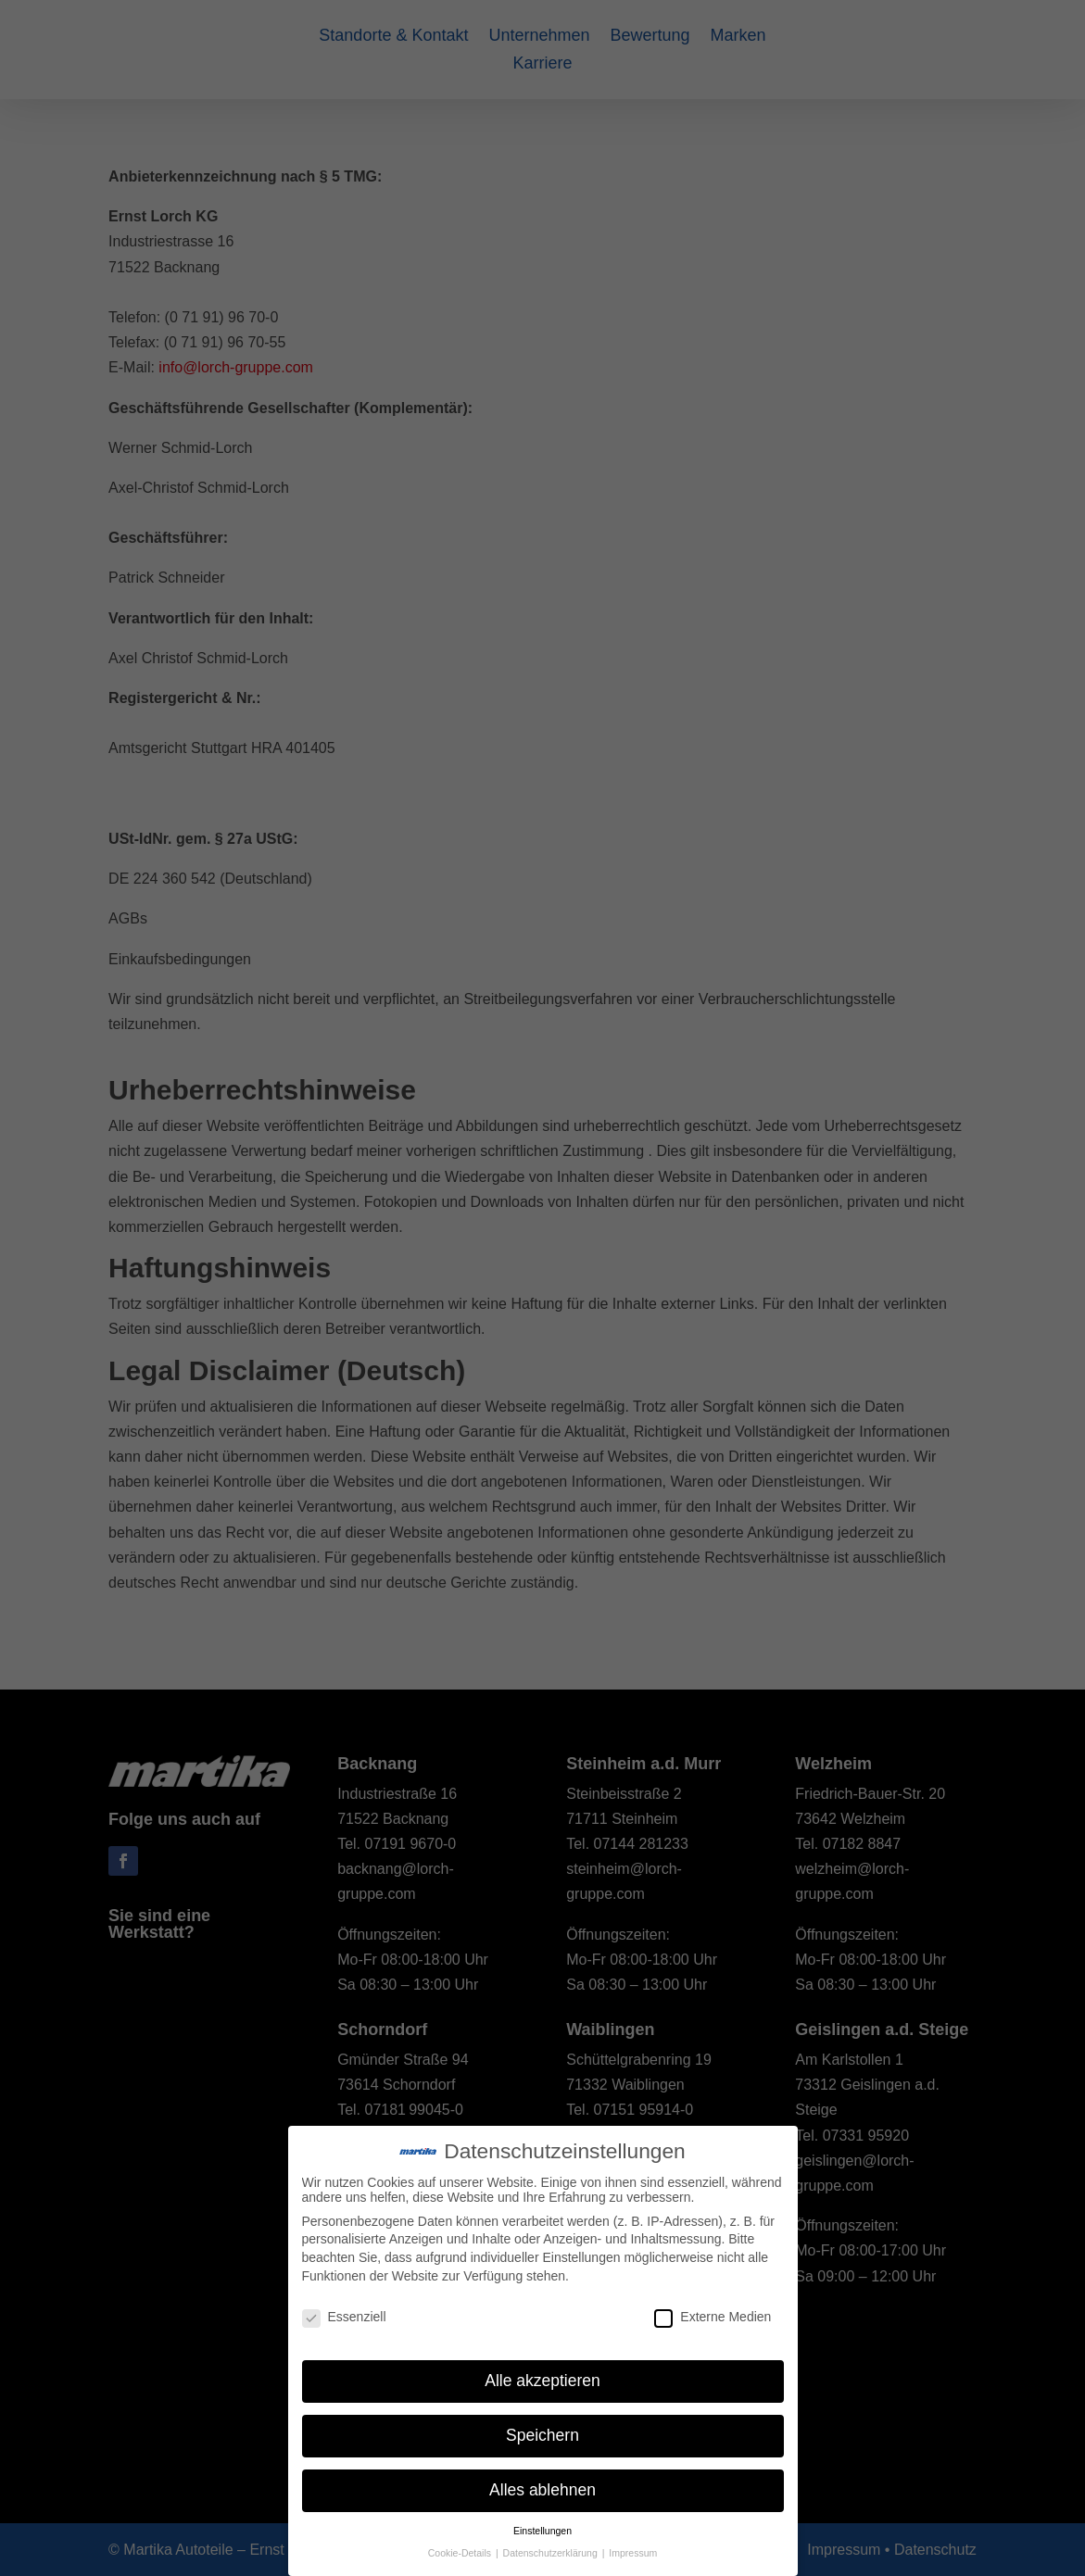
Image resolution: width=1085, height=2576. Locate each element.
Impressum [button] (633, 2552)
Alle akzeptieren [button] (542, 2380)
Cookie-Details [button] (461, 2552)
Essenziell (344, 2316)
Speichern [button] (542, 2435)
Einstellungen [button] (542, 2530)
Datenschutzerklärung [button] (551, 2552)
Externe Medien (712, 2316)
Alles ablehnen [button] (542, 2490)
